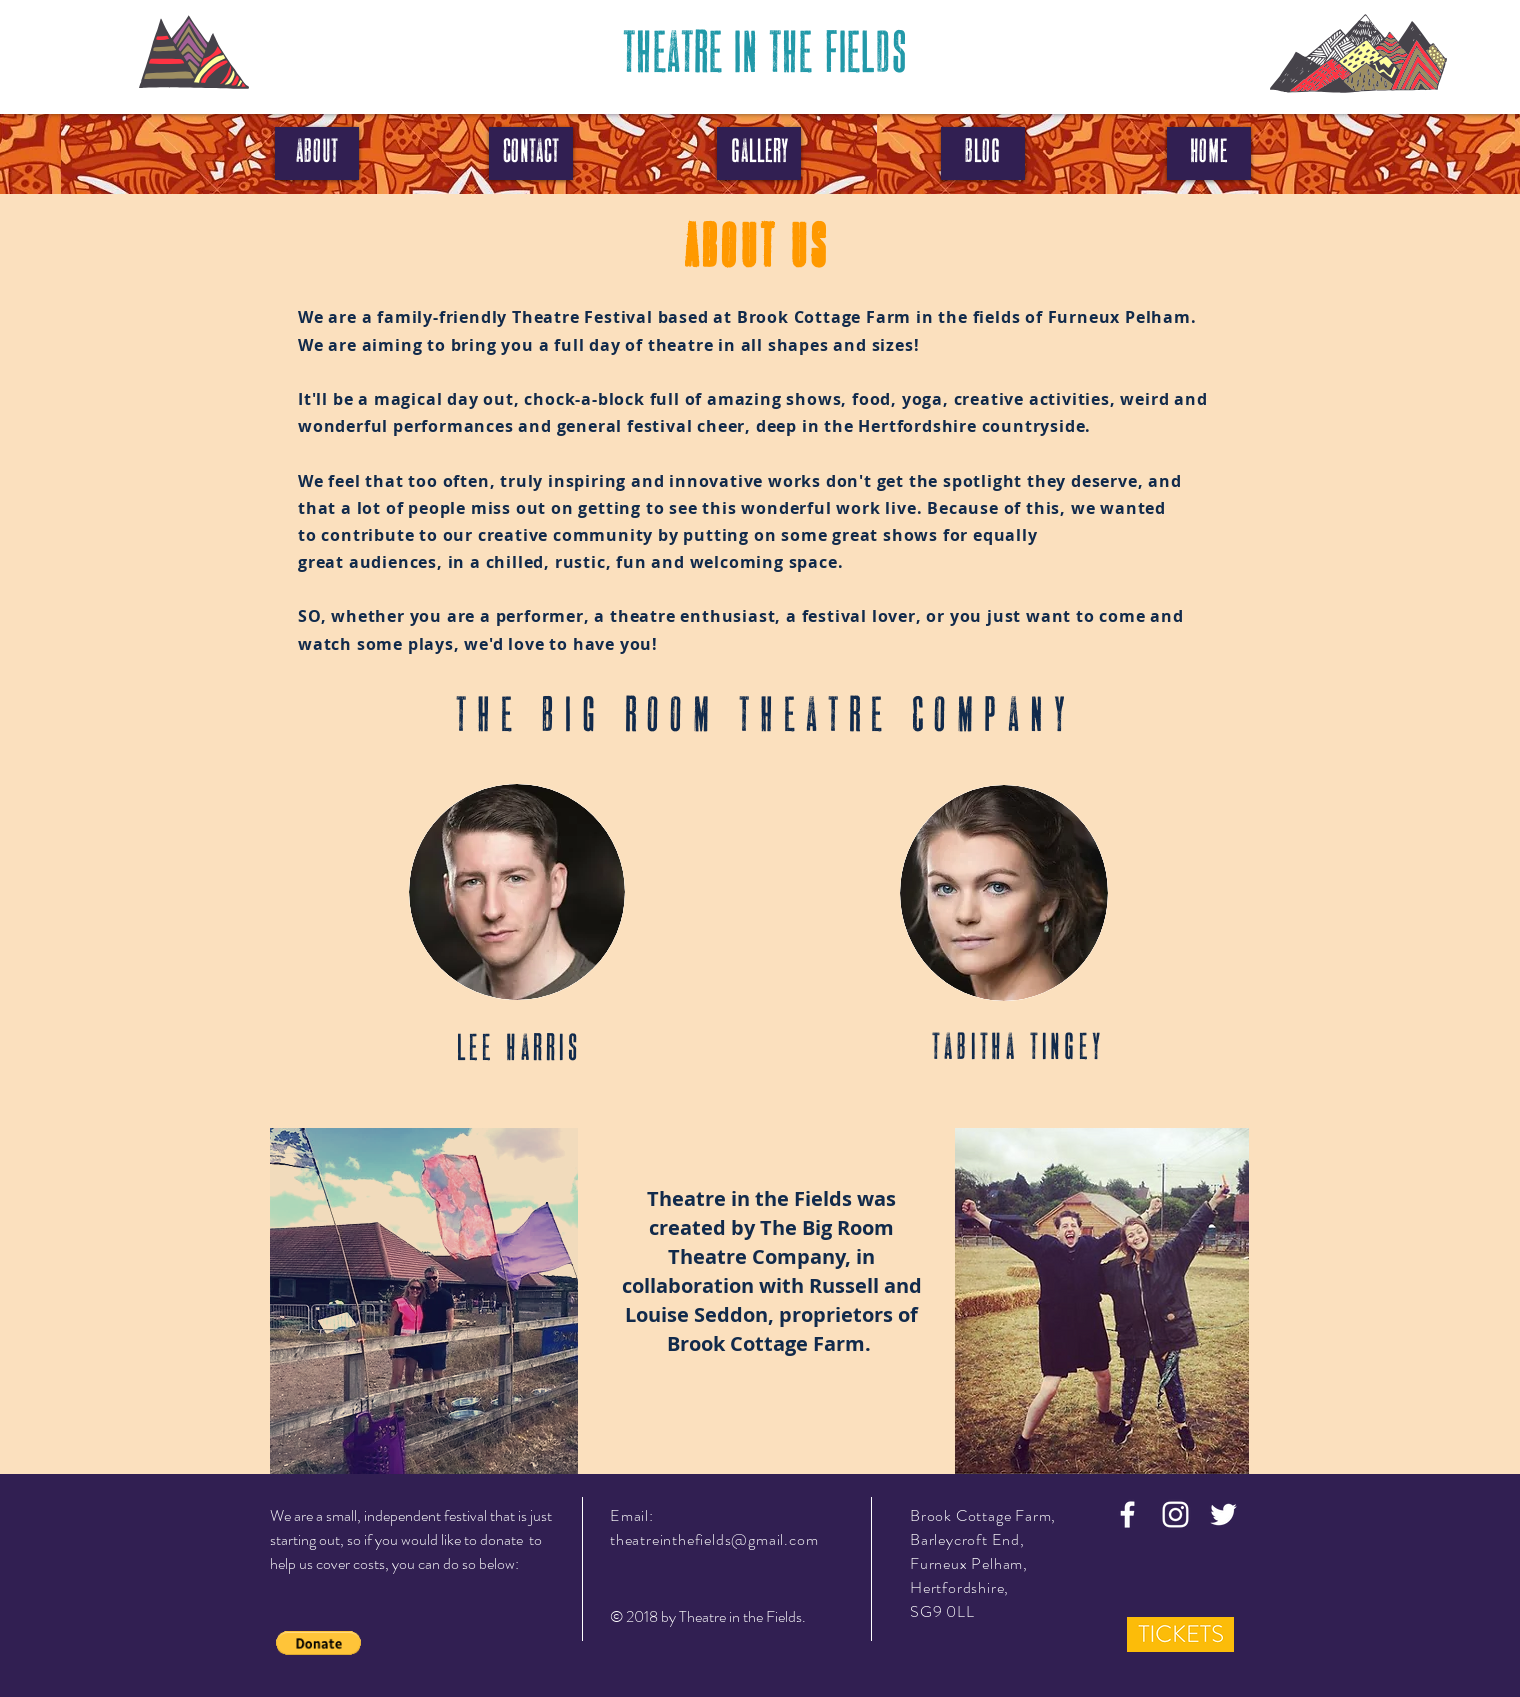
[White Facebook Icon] (1127, 1514)
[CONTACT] (531, 153)
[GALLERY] (759, 153)
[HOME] (1209, 153)
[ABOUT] (317, 153)
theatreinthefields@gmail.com (714, 1539)
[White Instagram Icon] (1175, 1514)
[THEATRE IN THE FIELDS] (764, 56)
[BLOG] (983, 153)
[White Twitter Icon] (1223, 1514)
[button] (318, 1643)
